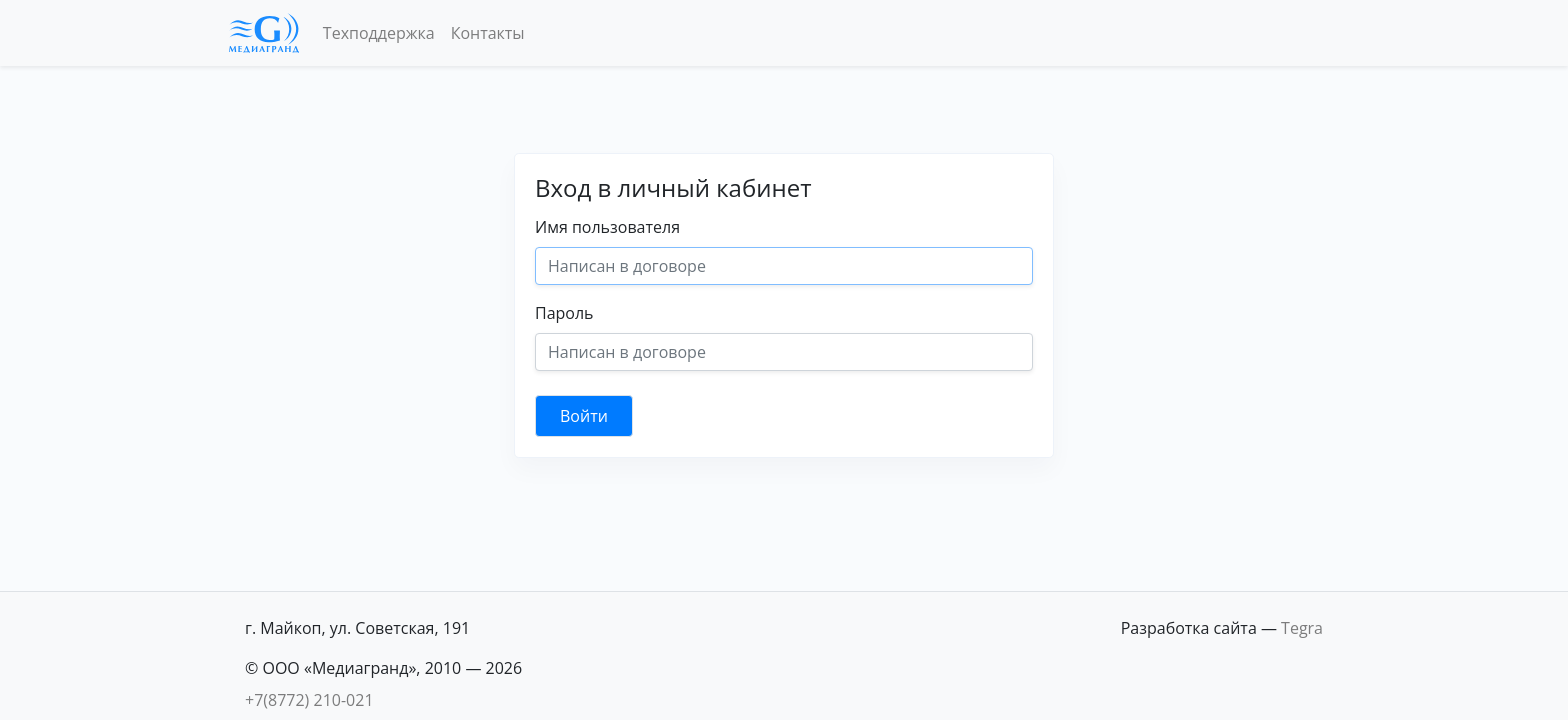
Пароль (564, 313)
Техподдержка (379, 33)
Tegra (1302, 628)
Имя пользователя (607, 227)
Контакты (488, 33)
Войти (584, 416)
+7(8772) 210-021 (309, 700)
